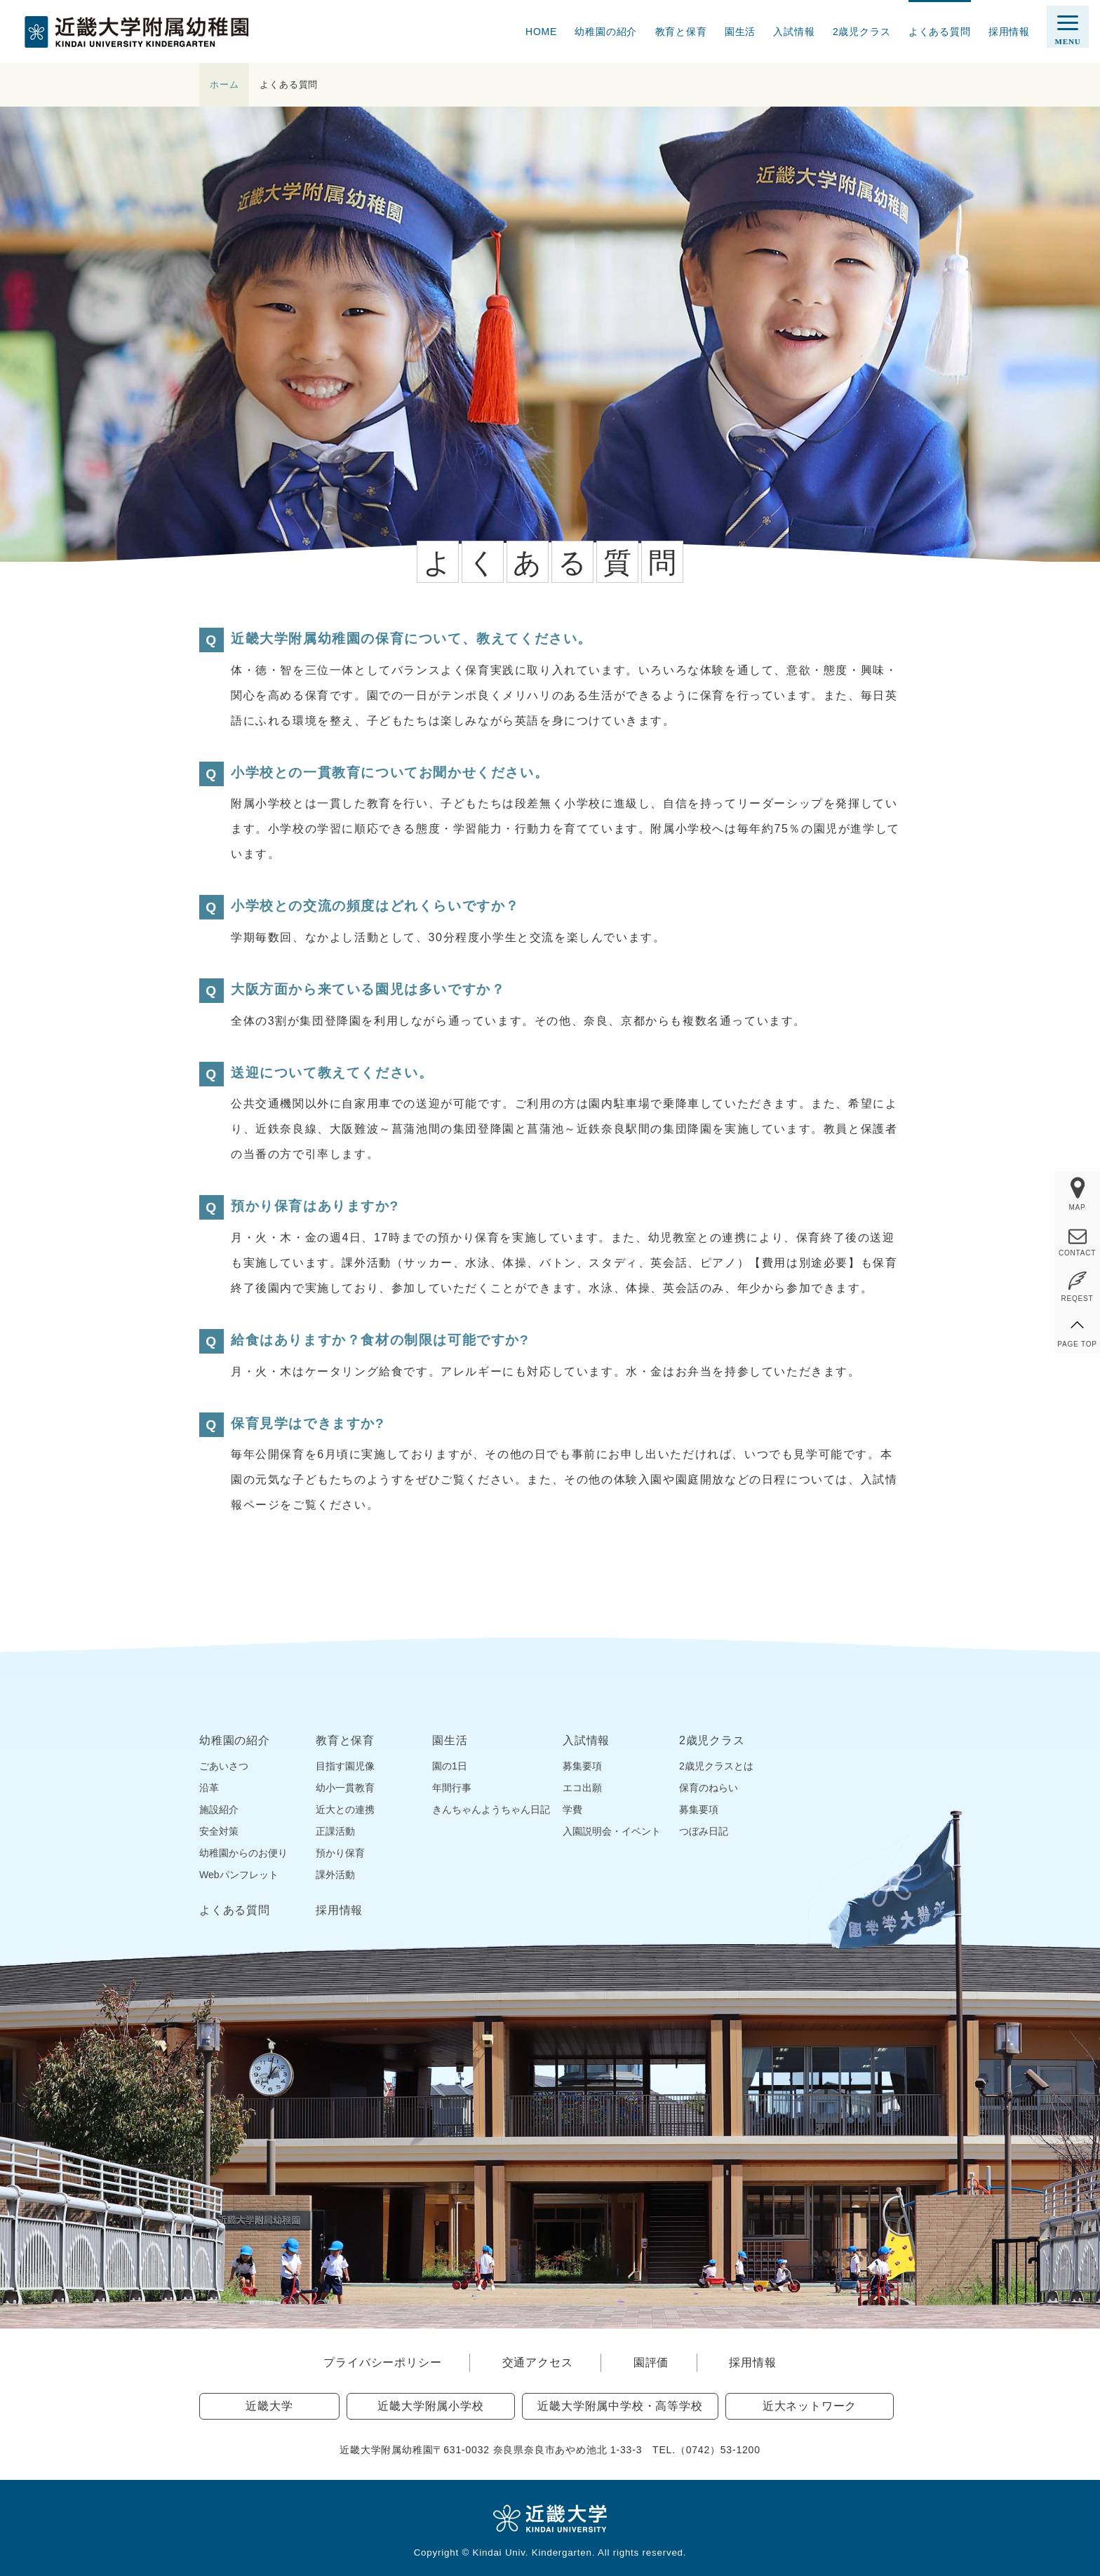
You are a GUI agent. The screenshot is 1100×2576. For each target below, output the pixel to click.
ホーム (224, 84)
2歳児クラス (862, 31)
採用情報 (1009, 31)
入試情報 (793, 31)
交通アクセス (537, 2362)
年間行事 (451, 1787)
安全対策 (219, 1831)
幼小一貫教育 (345, 1787)
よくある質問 (939, 31)
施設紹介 (219, 1809)
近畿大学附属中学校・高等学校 (619, 2406)
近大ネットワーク (810, 2406)
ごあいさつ (223, 1766)
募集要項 (582, 1766)
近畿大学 (269, 2406)
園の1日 (449, 1766)
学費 (572, 1809)
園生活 (740, 31)
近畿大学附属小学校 (430, 2406)
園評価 (651, 2362)
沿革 (209, 1787)
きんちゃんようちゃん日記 (491, 1809)
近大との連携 (345, 1809)
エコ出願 (582, 1787)
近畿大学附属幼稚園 (136, 32)
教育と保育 (681, 31)
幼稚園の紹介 (606, 31)
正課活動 (335, 1831)
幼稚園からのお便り (243, 1853)
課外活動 (335, 1874)
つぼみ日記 (703, 1831)
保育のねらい (708, 1787)
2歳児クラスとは (716, 1766)
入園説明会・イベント (612, 1831)
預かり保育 (340, 1853)
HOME (541, 31)
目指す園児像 (345, 1766)
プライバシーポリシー (382, 2362)
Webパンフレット (239, 1874)
